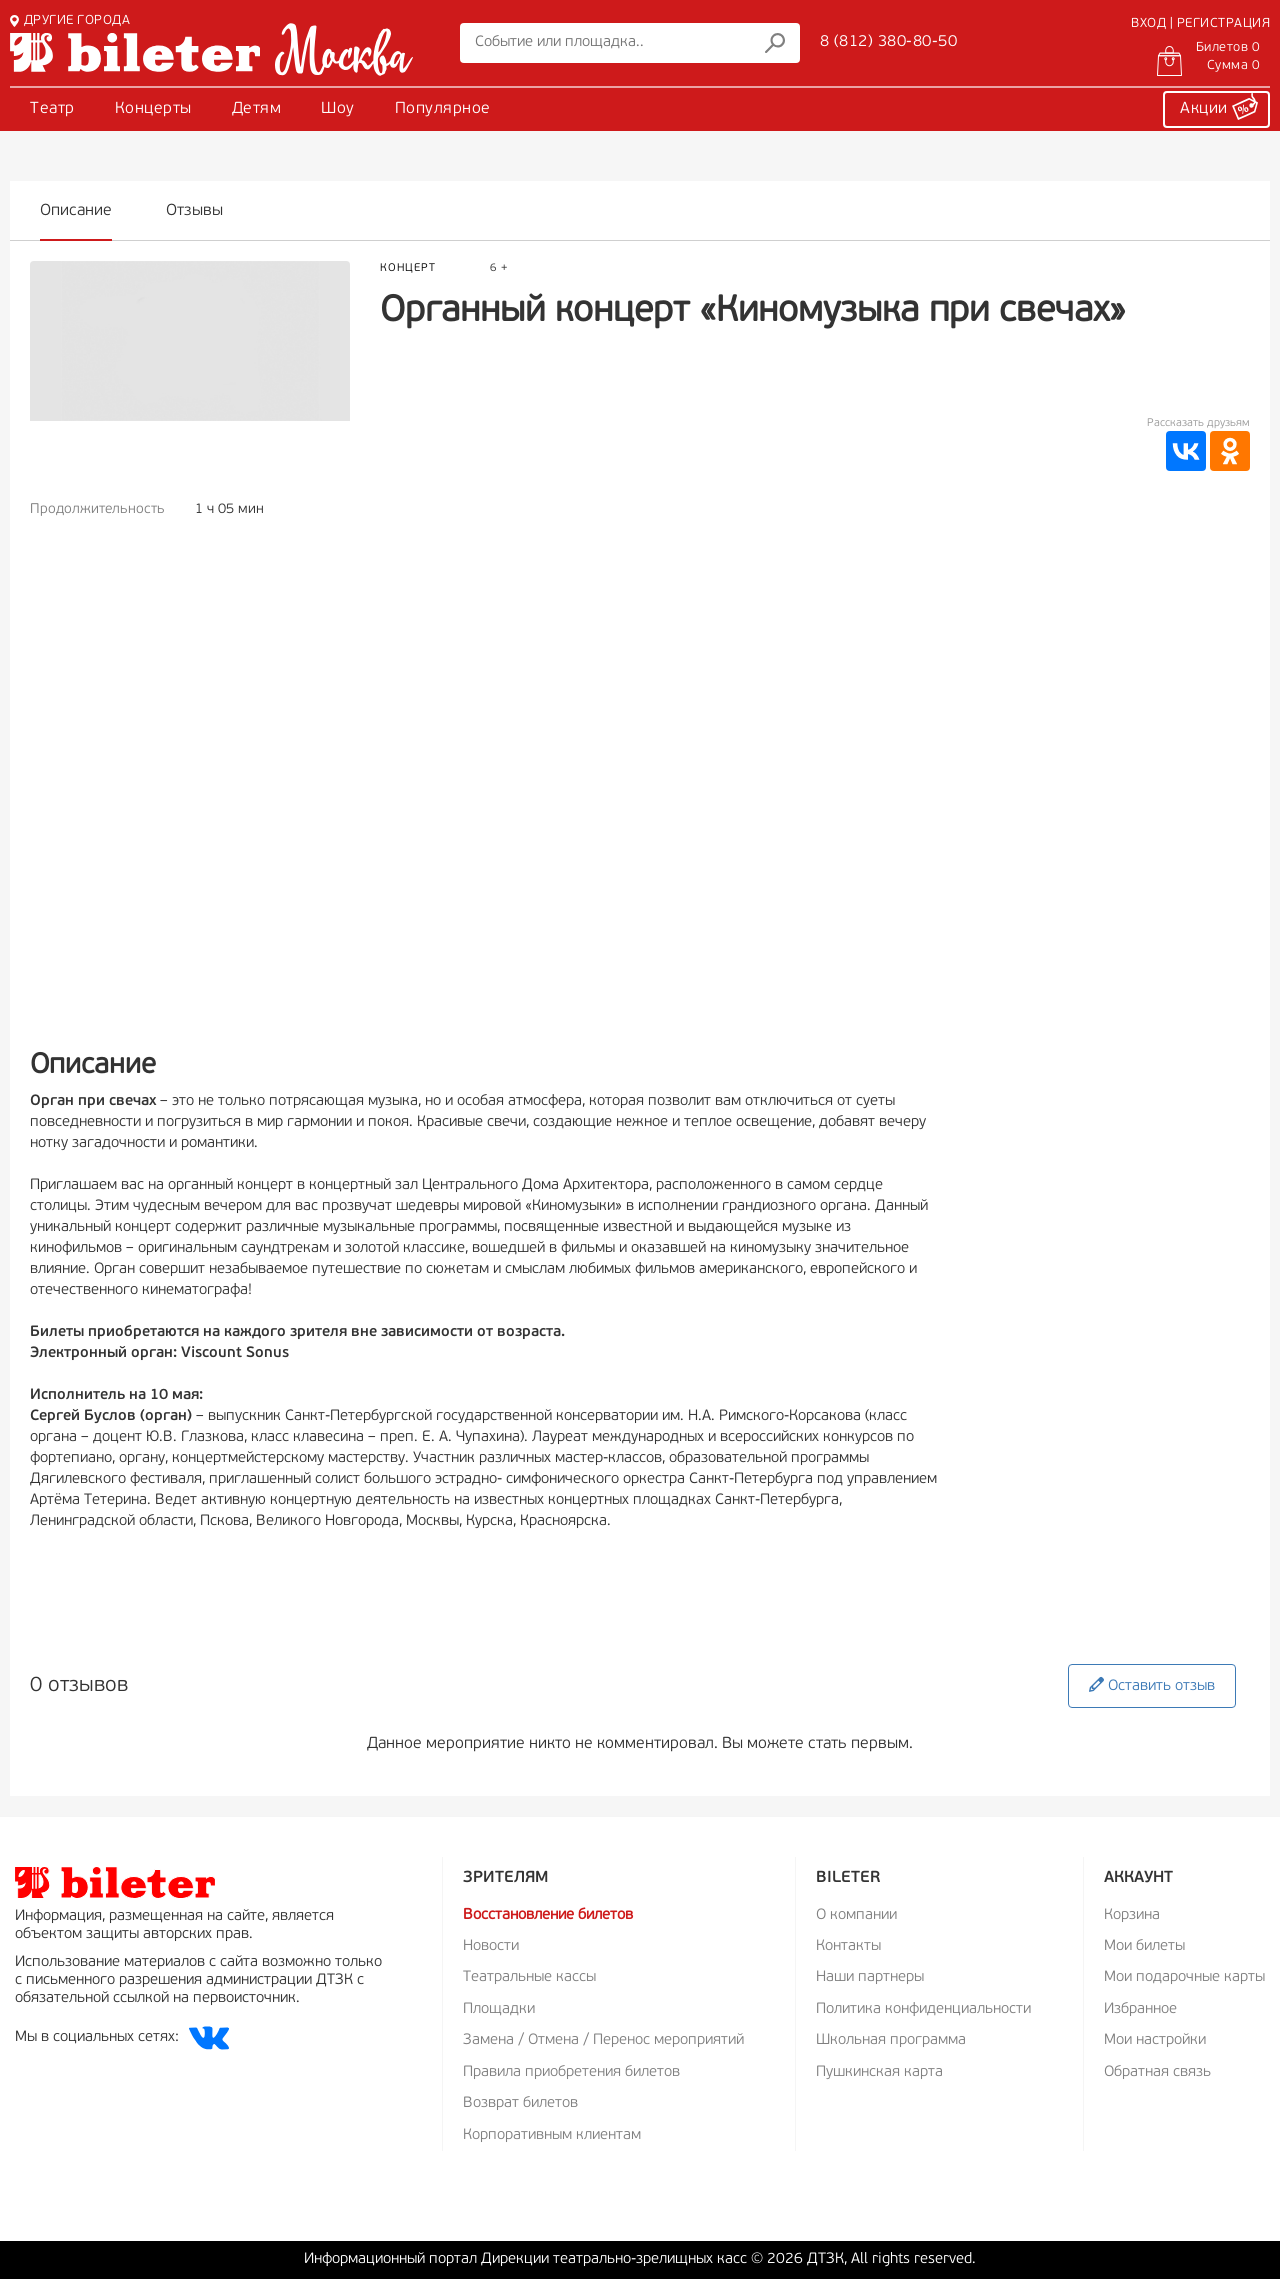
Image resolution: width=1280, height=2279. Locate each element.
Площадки (499, 2009)
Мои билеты (1144, 1946)
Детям (257, 109)
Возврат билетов (520, 2103)
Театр (52, 109)
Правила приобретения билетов (571, 2072)
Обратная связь (1157, 2072)
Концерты (153, 109)
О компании (856, 1915)
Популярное (443, 109)
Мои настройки (1155, 2040)
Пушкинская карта (879, 2072)
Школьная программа (891, 2040)
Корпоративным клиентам (552, 2135)
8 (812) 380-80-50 (889, 42)
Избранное (1140, 2009)
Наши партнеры (870, 1977)
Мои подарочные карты (1184, 1977)
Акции (1219, 106)
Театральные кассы (529, 1977)
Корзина (1132, 1915)
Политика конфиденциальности (923, 2009)
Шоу (338, 109)
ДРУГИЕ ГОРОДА (70, 20)
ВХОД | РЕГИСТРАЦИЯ (1200, 23)
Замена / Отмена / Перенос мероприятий (603, 2040)
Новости (491, 1946)
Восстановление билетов (548, 1915)
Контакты (848, 1946)
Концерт (408, 268)
